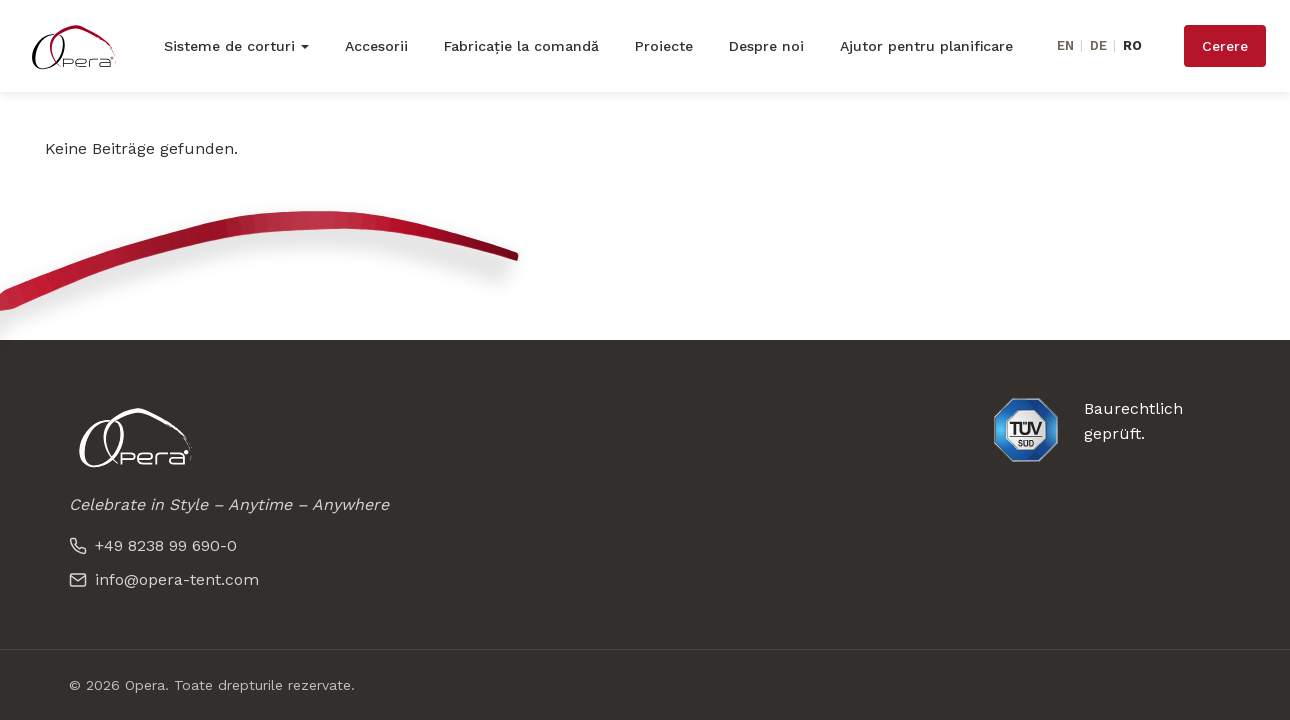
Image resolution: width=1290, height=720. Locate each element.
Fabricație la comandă (521, 46)
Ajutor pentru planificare (926, 46)
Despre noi (766, 46)
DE (1098, 45)
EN (1065, 45)
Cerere (1225, 46)
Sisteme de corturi (229, 46)
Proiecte (664, 46)
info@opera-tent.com (164, 579)
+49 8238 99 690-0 (153, 545)
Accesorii (376, 46)
